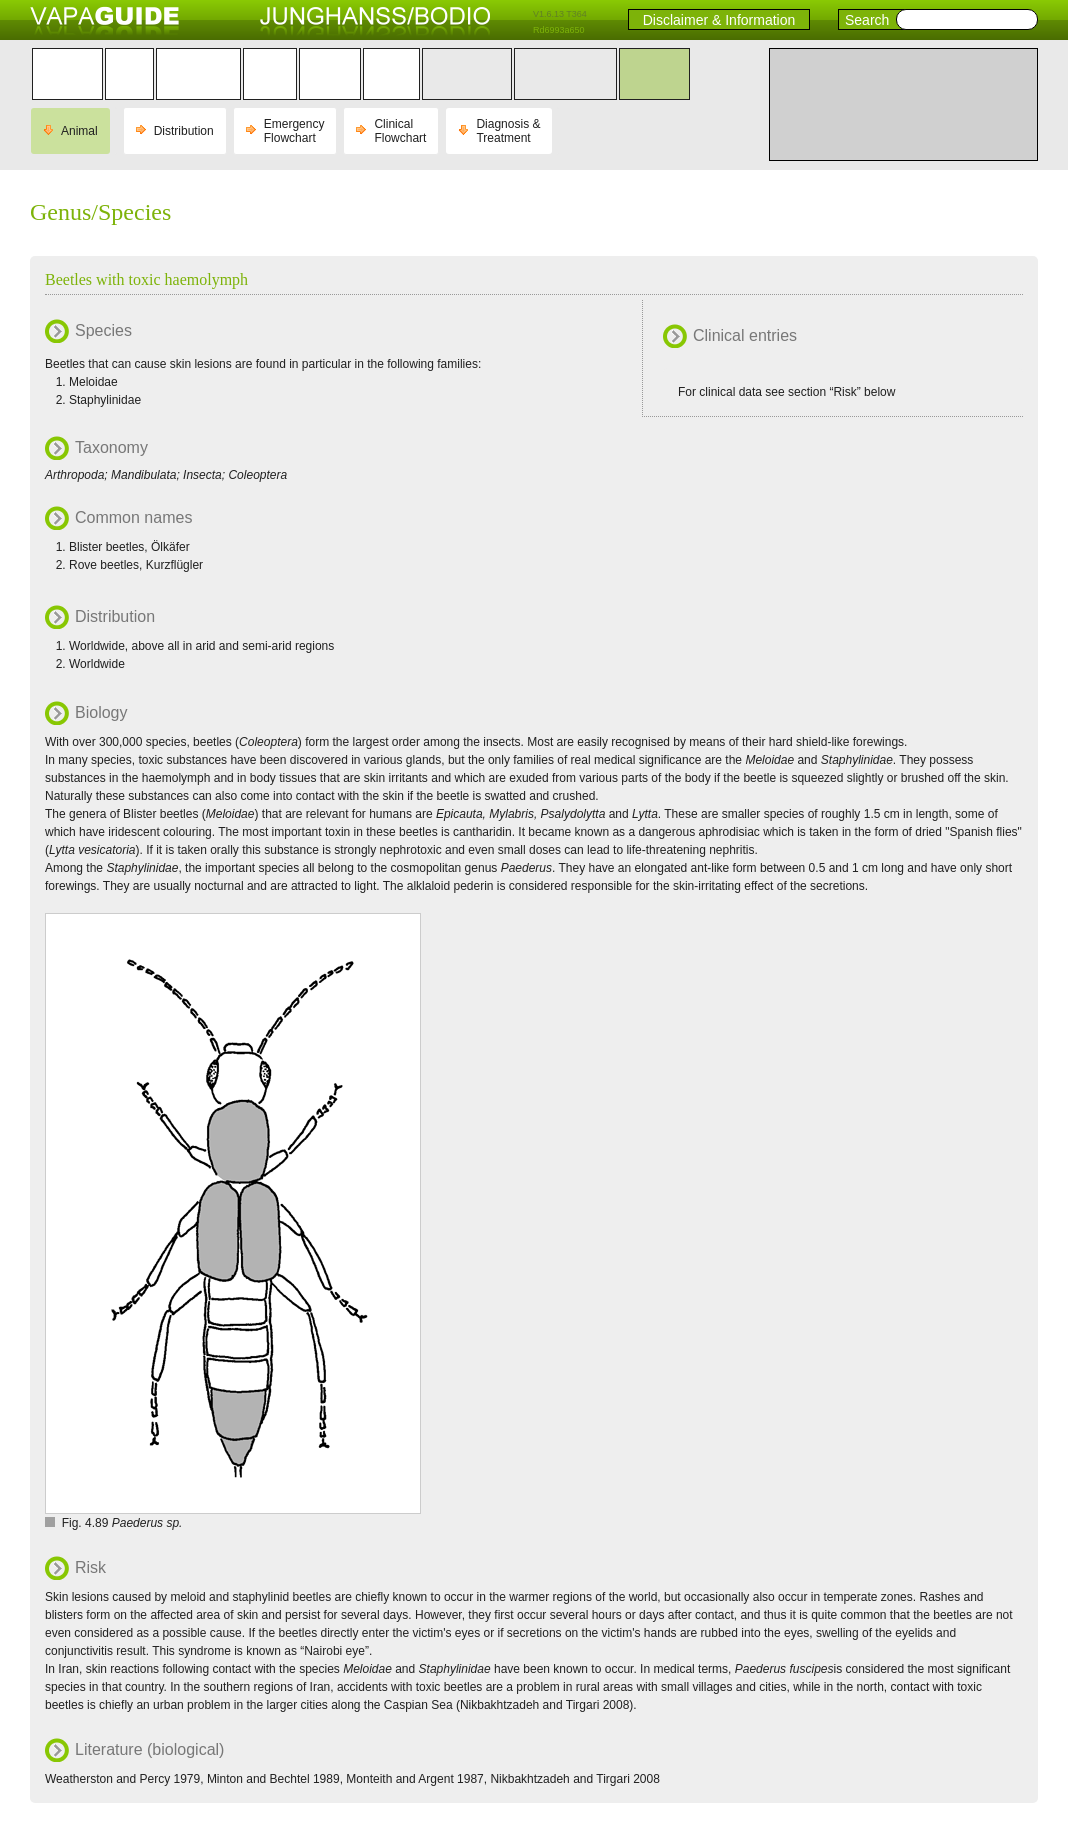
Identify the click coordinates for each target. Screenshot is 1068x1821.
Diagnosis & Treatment (508, 131)
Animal (79, 131)
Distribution (184, 131)
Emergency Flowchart (294, 131)
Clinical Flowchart (400, 131)
